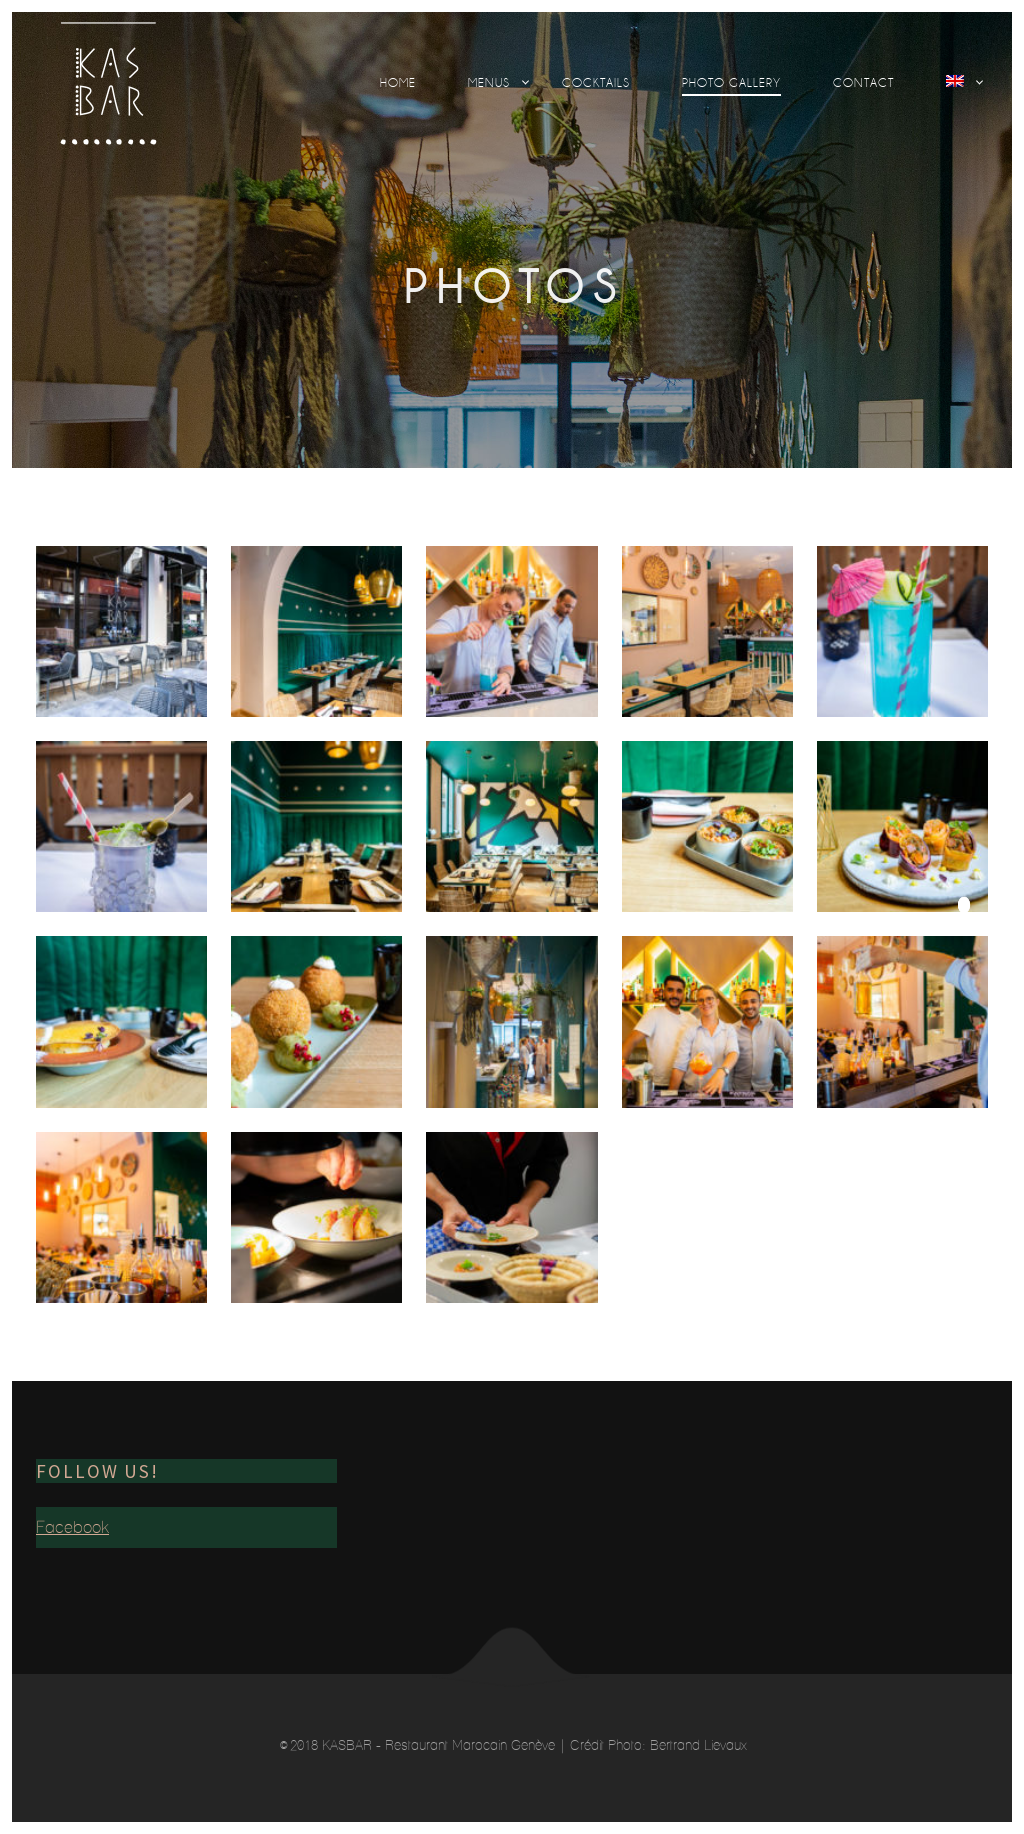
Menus (489, 83)
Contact (863, 83)
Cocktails (596, 83)
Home (398, 83)
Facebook (72, 1527)
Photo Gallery (731, 83)
